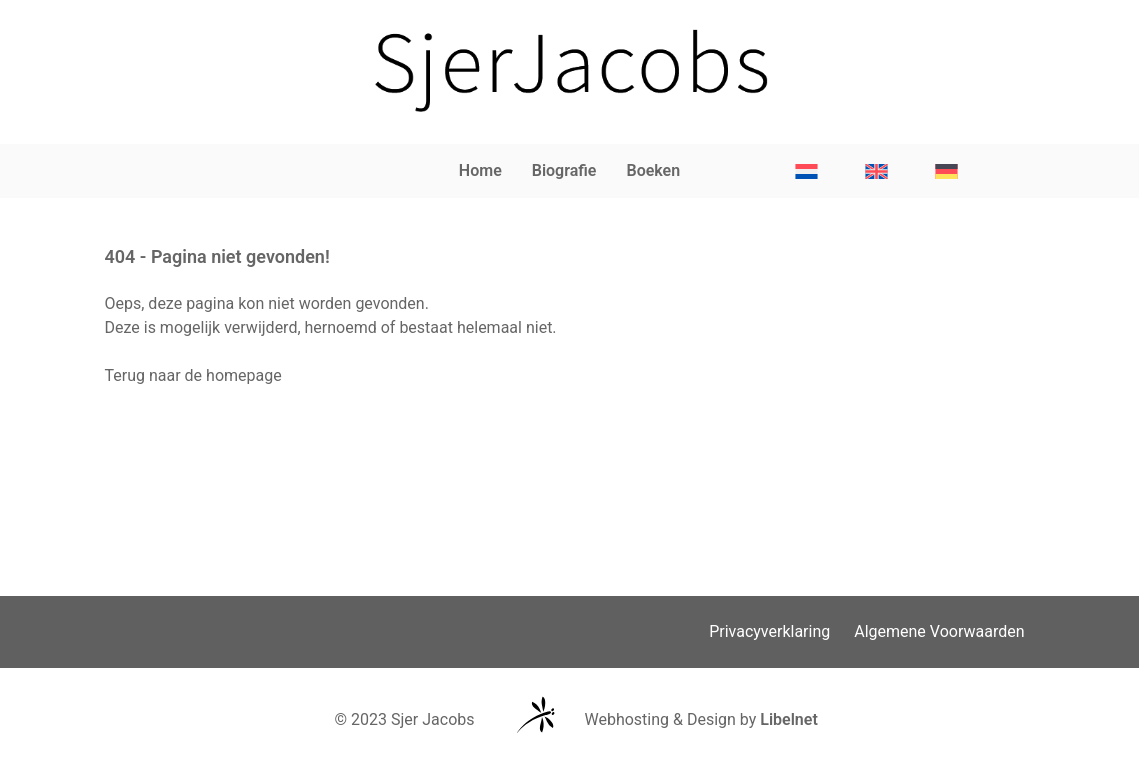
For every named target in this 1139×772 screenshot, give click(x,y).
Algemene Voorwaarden (939, 631)
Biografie (564, 170)
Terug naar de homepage (193, 375)
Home (480, 170)
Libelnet (789, 719)
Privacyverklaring (769, 631)
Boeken (653, 170)
